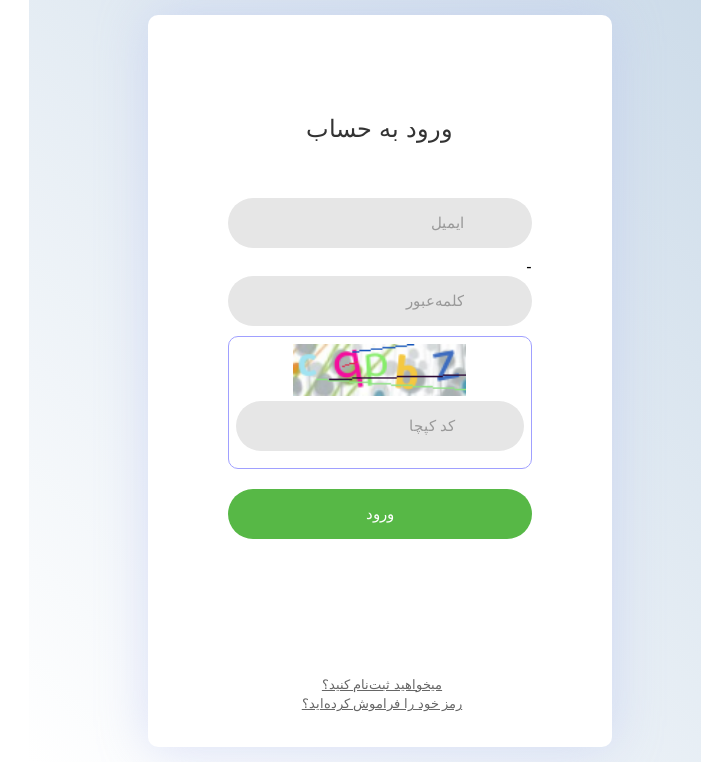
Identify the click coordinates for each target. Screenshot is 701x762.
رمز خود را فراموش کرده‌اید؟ (353, 703)
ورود (351, 513)
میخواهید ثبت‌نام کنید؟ (353, 684)
